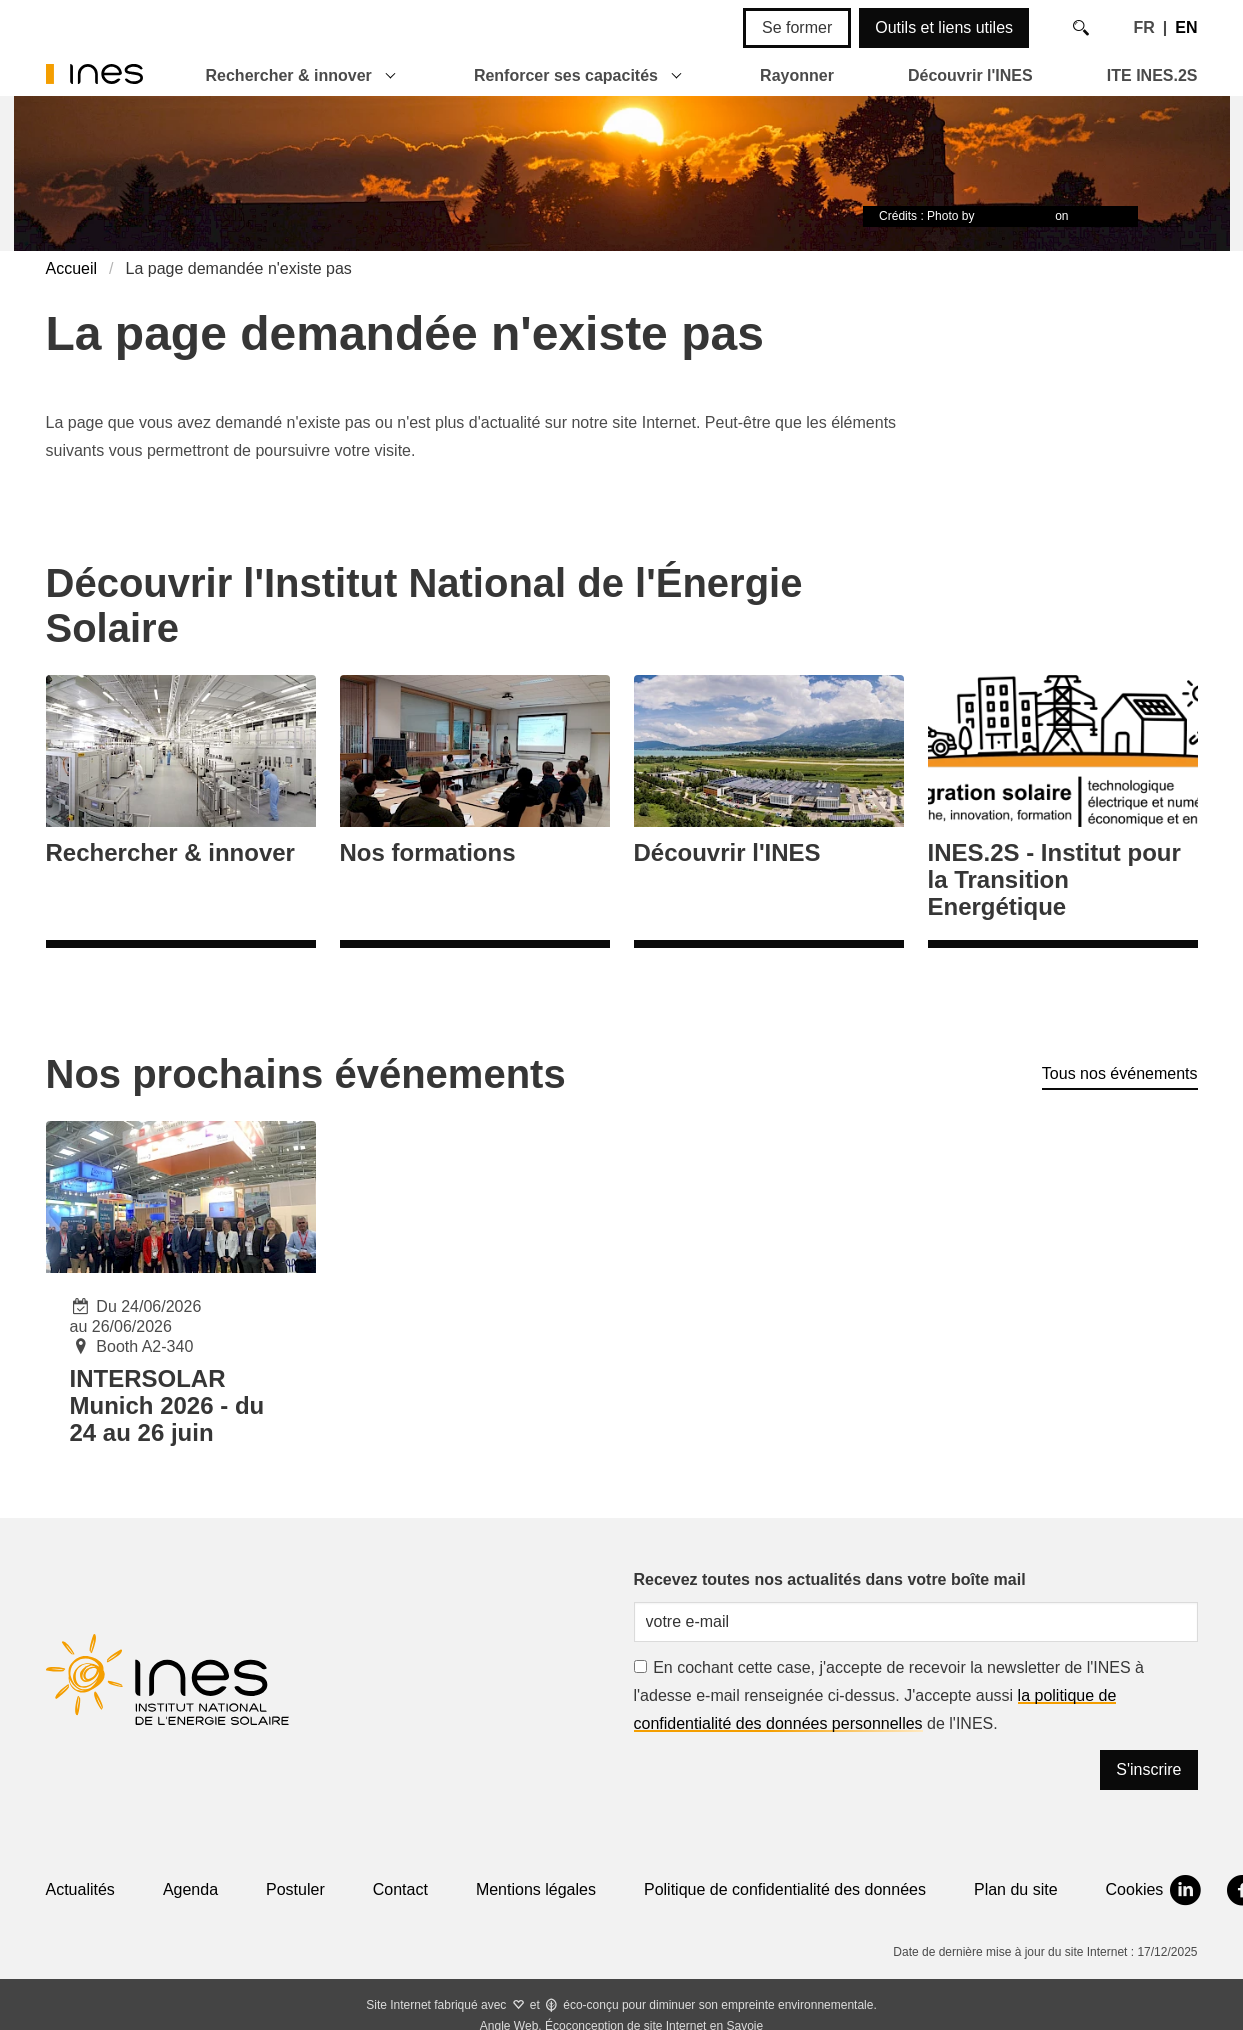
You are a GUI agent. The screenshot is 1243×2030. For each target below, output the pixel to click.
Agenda (190, 1889)
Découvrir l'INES (970, 75)
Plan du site (1016, 1889)
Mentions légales (536, 1889)
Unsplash (1097, 216)
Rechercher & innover (289, 75)
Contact (400, 1889)
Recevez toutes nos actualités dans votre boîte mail (830, 1579)
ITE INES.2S (1152, 75)
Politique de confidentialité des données (785, 1889)
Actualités (80, 1889)
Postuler (295, 1889)
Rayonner (797, 75)
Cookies (1135, 1889)
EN (1186, 27)
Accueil (72, 268)
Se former (797, 27)
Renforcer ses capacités (566, 75)
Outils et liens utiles (944, 27)
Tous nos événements (1120, 1073)
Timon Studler (1015, 216)
